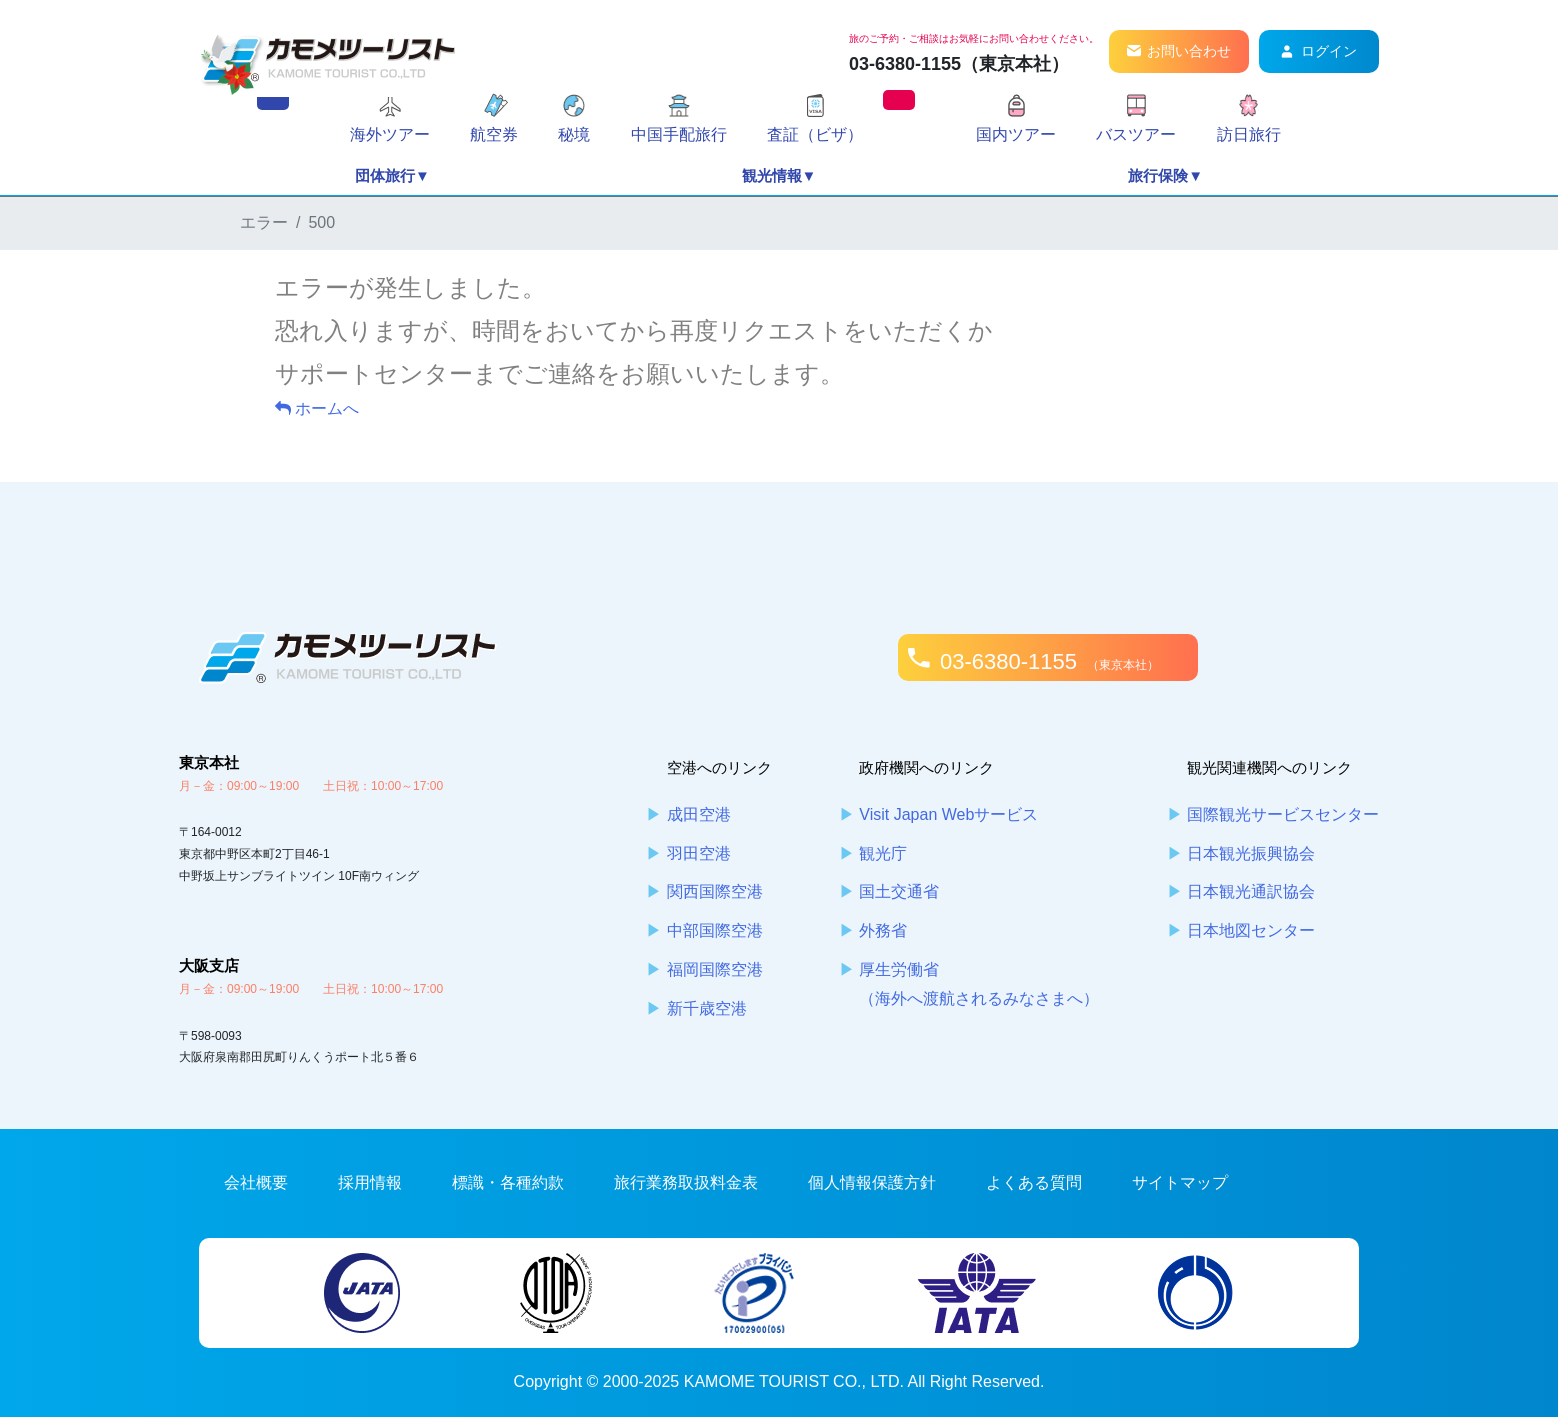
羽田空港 (699, 853)
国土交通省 (899, 891)
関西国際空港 (715, 891)
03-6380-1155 (1049, 661)
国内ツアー (1016, 134)
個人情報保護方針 (872, 1182)
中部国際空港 (715, 930)
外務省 (883, 930)
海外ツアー (390, 134)
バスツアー (1136, 134)
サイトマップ (1180, 1182)
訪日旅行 (1249, 134)
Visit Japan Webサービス (948, 814)
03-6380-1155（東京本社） (959, 64)
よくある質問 (1034, 1182)
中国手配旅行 (679, 134)
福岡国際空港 (715, 969)
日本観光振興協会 (1251, 853)
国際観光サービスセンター (1283, 814)
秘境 (574, 134)
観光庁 (883, 853)
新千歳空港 (707, 1008)
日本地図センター (1251, 930)
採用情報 (370, 1182)
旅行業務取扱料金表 (686, 1182)
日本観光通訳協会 (1251, 891)
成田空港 (699, 814)
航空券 (494, 134)
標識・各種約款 (508, 1182)
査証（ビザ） (815, 134)
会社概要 (256, 1182)
